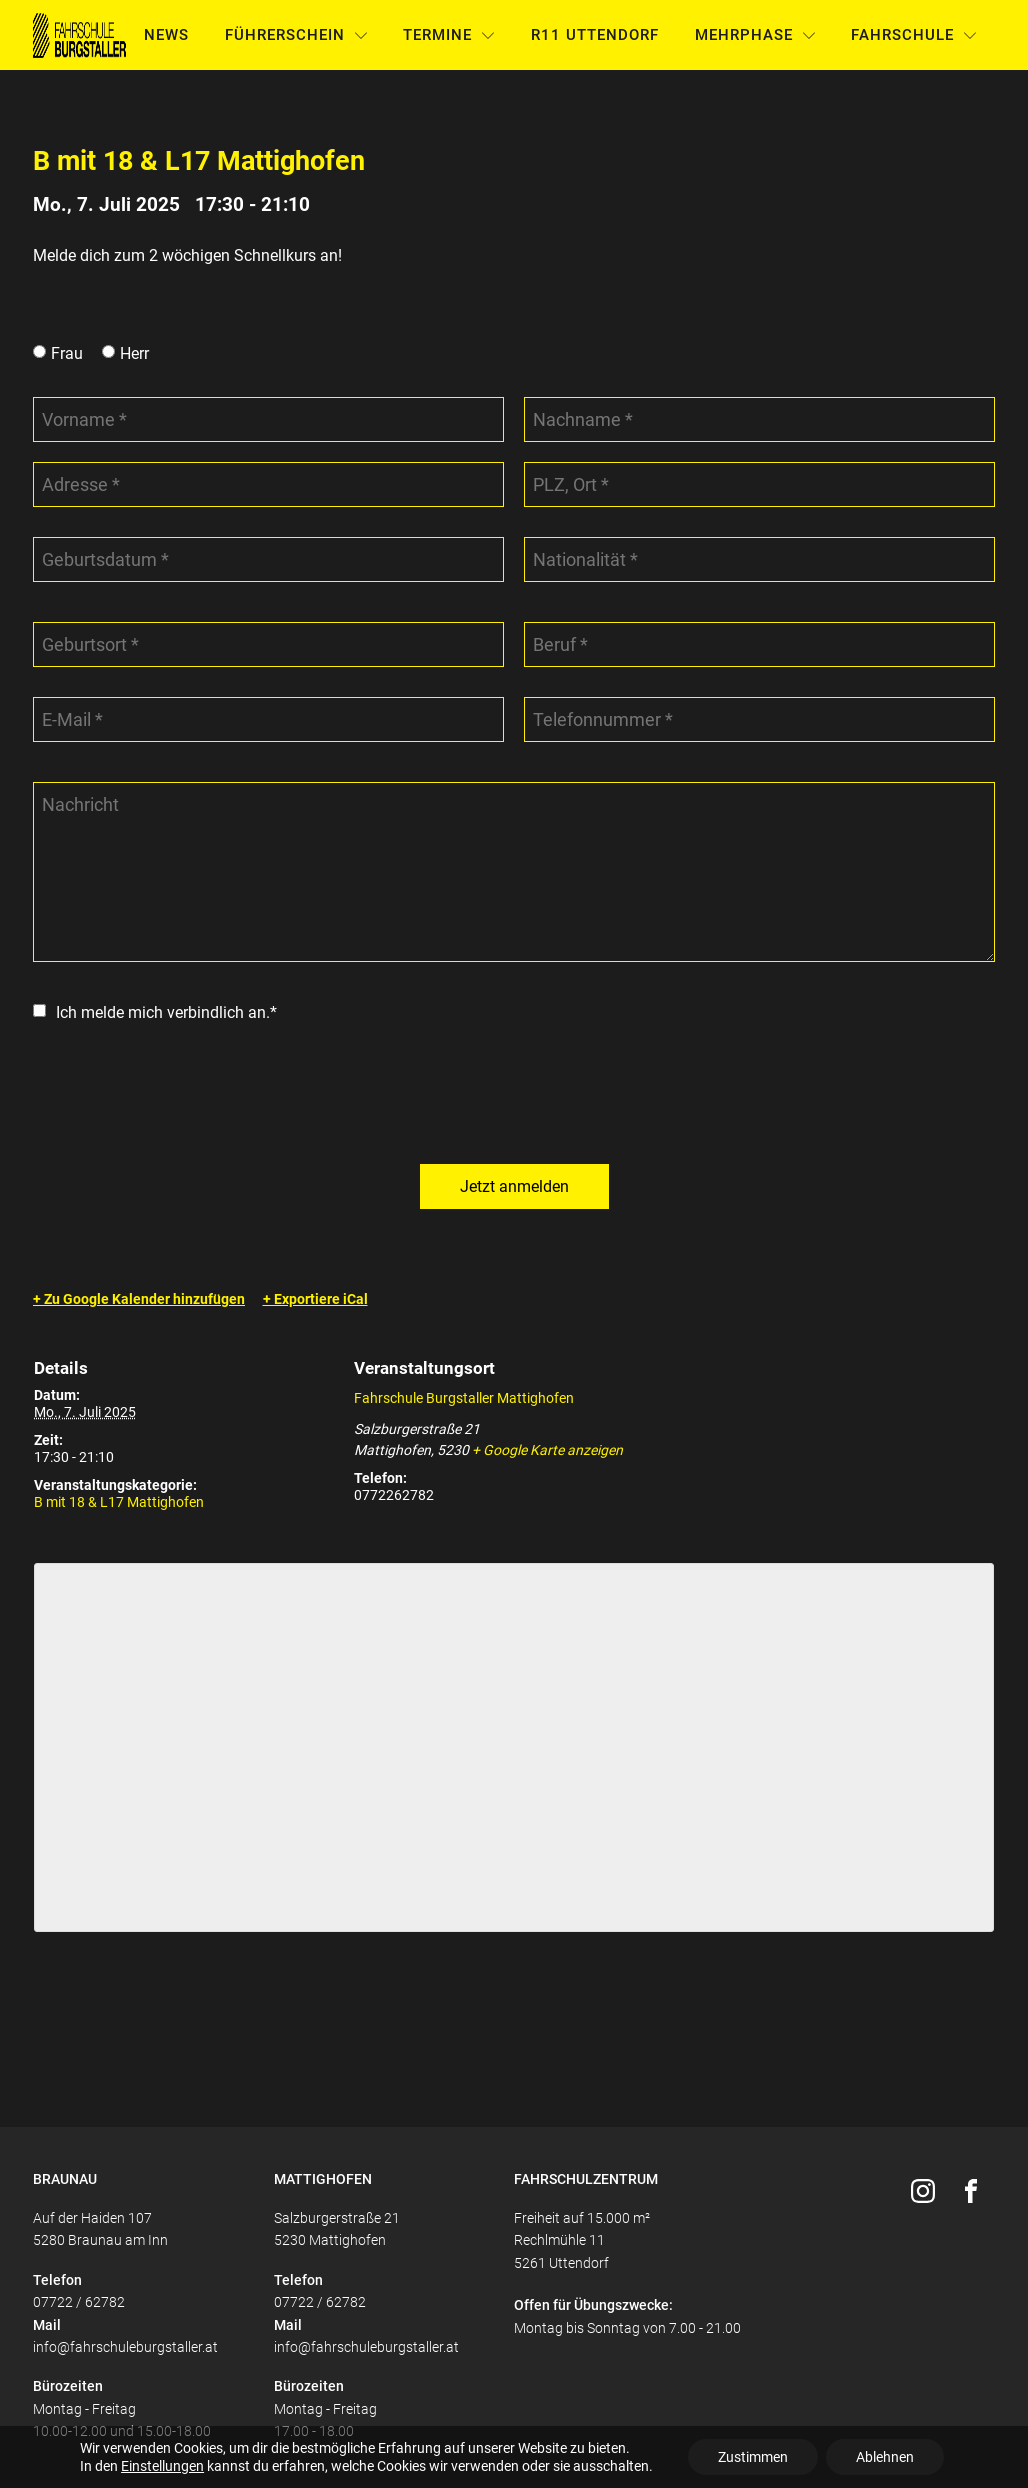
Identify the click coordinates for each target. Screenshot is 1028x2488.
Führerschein (296, 35)
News (166, 35)
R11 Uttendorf (595, 35)
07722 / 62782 (79, 2302)
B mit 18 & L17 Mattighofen (119, 1502)
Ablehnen (885, 2457)
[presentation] (185, 1095)
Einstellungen (162, 2466)
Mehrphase (755, 35)
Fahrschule (914, 35)
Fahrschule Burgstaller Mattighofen (464, 1398)
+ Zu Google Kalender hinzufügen (139, 1299)
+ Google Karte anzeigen (547, 1450)
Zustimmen (753, 2457)
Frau (67, 353)
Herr (134, 353)
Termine (449, 35)
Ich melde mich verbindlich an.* (166, 1012)
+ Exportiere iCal (315, 1299)
